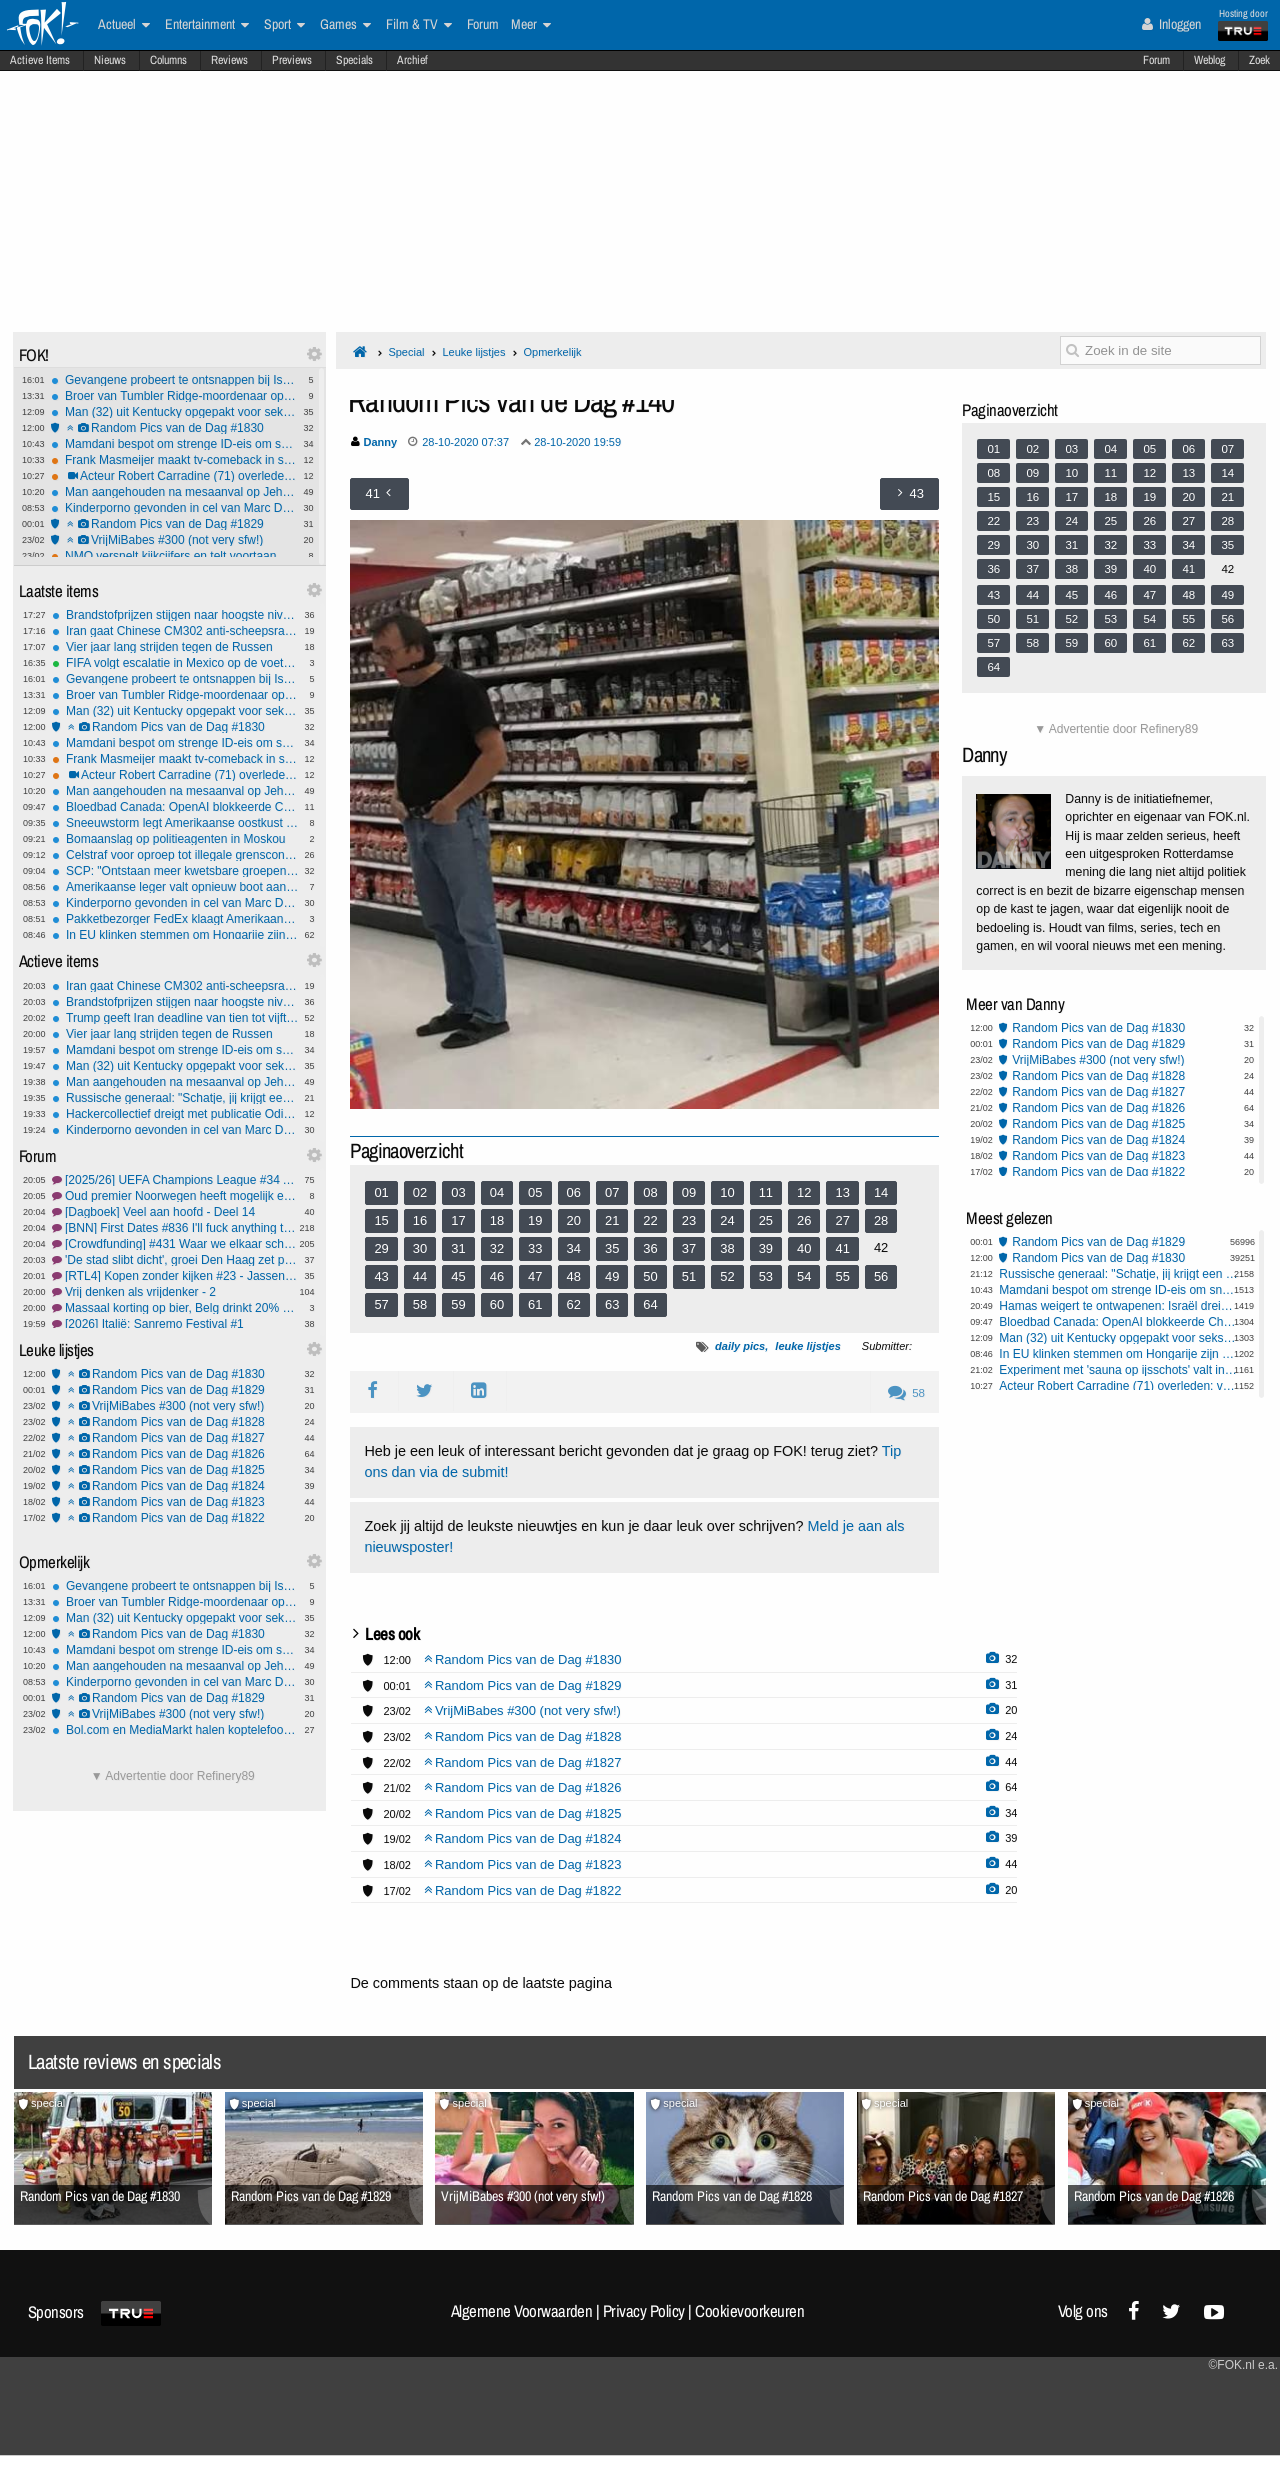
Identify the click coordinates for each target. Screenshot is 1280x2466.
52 (727, 1276)
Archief (412, 60)
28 (881, 1220)
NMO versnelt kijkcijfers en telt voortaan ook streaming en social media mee (174, 556)
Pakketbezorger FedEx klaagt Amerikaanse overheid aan (175, 919)
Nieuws (110, 60)
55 (842, 1276)
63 (612, 1304)
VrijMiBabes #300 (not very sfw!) (174, 540)
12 (804, 1192)
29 (381, 1248)
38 (727, 1248)
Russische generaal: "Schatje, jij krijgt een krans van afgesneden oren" (175, 1098)
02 (420, 1192)
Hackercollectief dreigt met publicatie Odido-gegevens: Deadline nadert (175, 1114)
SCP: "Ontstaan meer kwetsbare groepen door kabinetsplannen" (175, 871)
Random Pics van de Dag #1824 (175, 1486)
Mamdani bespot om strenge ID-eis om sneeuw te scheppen (174, 444)
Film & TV (419, 25)
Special (406, 352)
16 (420, 1220)
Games (345, 25)
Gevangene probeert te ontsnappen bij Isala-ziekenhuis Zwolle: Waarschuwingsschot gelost (174, 380)
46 (497, 1276)
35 (612, 1248)
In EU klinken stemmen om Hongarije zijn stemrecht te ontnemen (175, 935)
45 (458, 1276)
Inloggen (1171, 24)
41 (842, 1248)
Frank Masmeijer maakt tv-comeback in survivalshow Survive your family (174, 460)
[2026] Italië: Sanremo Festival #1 (175, 1324)
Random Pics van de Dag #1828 (175, 1422)
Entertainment (207, 25)
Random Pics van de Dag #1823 (175, 1502)
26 (804, 1220)
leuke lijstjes (807, 1346)
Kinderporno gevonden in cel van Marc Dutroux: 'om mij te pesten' (174, 508)
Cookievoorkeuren (749, 2311)
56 (881, 1276)
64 (650, 1304)
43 (381, 1276)
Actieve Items (40, 60)
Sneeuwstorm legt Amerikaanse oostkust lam (175, 823)
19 (535, 1220)
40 (804, 1248)
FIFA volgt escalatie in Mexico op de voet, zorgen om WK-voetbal (175, 663)
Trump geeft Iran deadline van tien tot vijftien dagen (175, 1018)
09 (689, 1192)
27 (842, 1220)
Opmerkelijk (552, 352)
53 (766, 1276)
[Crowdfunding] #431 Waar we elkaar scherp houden (175, 1244)
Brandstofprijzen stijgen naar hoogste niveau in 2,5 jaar (175, 615)
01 (381, 1192)
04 (497, 1192)
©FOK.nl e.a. (1243, 2365)
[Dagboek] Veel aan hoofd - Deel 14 (175, 1212)
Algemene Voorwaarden (522, 2311)
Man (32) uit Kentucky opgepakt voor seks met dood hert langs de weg (174, 412)
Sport (284, 25)
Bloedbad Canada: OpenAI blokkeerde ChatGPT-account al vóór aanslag (175, 807)
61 (535, 1304)
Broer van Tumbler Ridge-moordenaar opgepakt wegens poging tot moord (174, 396)
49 (612, 1276)
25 (766, 1220)
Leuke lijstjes (473, 352)
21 (612, 1220)
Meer (531, 25)
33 (535, 1248)
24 (727, 1220)
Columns (168, 60)
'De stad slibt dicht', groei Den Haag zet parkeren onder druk (175, 1260)
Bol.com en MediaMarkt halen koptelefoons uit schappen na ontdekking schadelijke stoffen (175, 1730)
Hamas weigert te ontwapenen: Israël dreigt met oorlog (1118, 1306)
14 (881, 1192)
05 (535, 1192)
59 (458, 1304)
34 (574, 1248)
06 (574, 1192)
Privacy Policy (644, 2311)
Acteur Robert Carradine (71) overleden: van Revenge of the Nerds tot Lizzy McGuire (174, 476)
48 (574, 1276)
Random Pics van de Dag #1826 (175, 1454)
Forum (1156, 60)
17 (458, 1220)
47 (535, 1276)
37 (689, 1248)
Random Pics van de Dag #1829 (174, 524)
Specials (354, 60)
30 (420, 1248)
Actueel (124, 25)
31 (458, 1248)
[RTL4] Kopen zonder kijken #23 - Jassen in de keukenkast (175, 1276)
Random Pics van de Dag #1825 (175, 1470)
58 (420, 1304)
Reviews (229, 60)
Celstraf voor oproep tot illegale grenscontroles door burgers (175, 855)
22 (650, 1220)
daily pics (740, 1346)
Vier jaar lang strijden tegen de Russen (175, 647)
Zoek (1259, 60)
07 (612, 1192)
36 (650, 1248)
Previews (292, 60)
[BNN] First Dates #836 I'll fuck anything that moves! (175, 1228)
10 (727, 1192)
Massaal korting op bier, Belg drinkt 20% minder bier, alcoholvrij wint (175, 1308)
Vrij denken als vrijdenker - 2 (175, 1292)
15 (381, 1220)
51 (689, 1276)
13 (842, 1192)
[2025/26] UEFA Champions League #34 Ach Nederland (175, 1180)
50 (650, 1276)
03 (458, 1192)
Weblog (1209, 60)
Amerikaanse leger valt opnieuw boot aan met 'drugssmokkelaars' (175, 887)
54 (804, 1276)
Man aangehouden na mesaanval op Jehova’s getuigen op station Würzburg (174, 492)
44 (420, 1276)
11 (766, 1192)
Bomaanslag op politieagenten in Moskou (175, 839)
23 (689, 1220)
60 (497, 1304)
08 (650, 1192)
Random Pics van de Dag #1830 (174, 428)
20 (574, 1220)
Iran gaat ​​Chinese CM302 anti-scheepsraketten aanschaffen (175, 631)
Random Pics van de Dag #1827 (175, 1438)
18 (497, 1220)
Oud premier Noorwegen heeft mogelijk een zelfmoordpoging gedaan (175, 1196)
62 (574, 1304)
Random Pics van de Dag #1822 (175, 1518)
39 (766, 1248)
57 (381, 1304)
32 (497, 1248)
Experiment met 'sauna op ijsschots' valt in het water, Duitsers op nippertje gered (1118, 1370)
